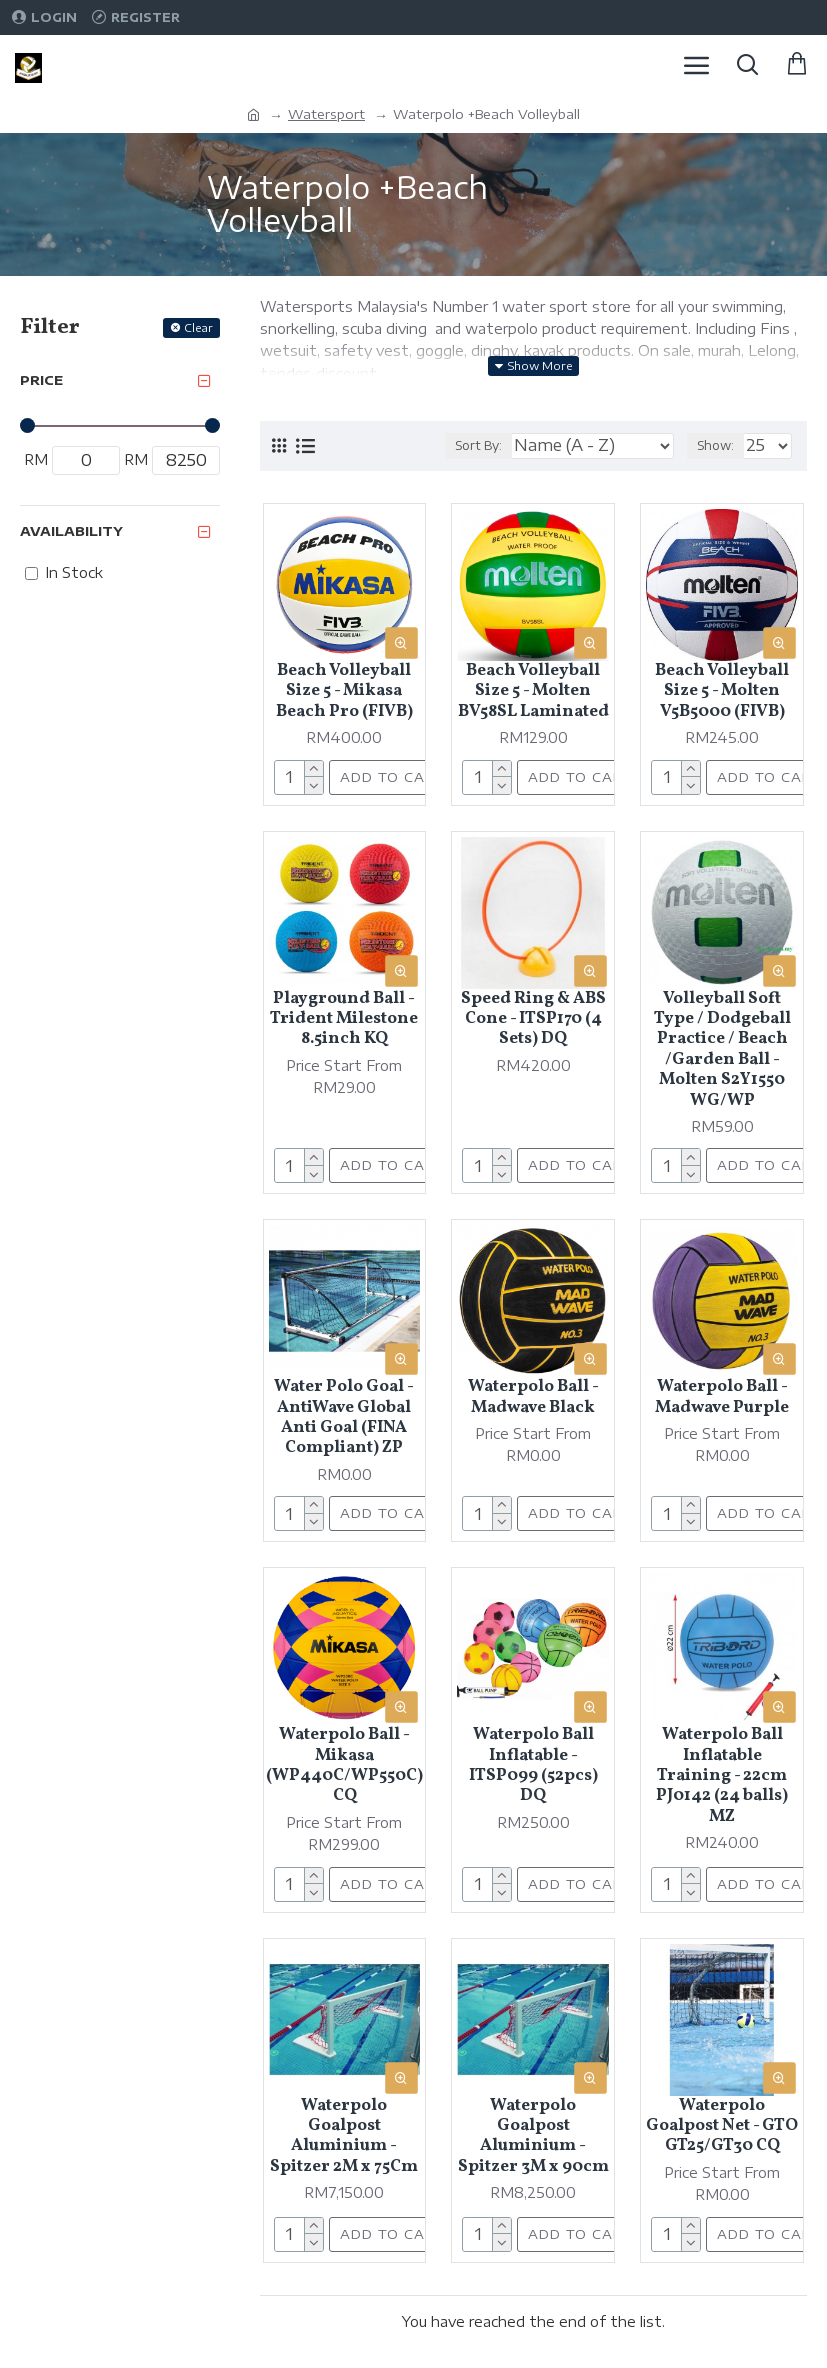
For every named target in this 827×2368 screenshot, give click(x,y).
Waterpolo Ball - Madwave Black (533, 1397)
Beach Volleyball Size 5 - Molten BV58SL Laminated (533, 691)
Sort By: (478, 445)
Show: (715, 445)
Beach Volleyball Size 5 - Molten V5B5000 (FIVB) (722, 691)
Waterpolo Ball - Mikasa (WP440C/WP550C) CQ (344, 1766)
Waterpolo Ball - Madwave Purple (722, 1397)
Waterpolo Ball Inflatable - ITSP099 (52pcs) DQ (533, 1766)
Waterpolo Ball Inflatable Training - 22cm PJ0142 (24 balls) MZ (722, 1776)
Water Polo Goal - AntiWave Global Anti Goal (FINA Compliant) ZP (344, 1418)
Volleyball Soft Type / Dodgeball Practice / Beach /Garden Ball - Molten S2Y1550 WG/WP (722, 1050)
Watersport (326, 114)
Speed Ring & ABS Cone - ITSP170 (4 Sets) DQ (533, 1019)
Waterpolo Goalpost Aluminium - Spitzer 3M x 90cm (533, 2137)
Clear (198, 327)
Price (41, 380)
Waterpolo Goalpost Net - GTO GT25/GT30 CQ (722, 2126)
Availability (71, 531)
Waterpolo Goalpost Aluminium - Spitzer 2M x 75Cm (344, 2137)
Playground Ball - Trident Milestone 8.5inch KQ (344, 1019)
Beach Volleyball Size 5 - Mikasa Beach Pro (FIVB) (344, 691)
